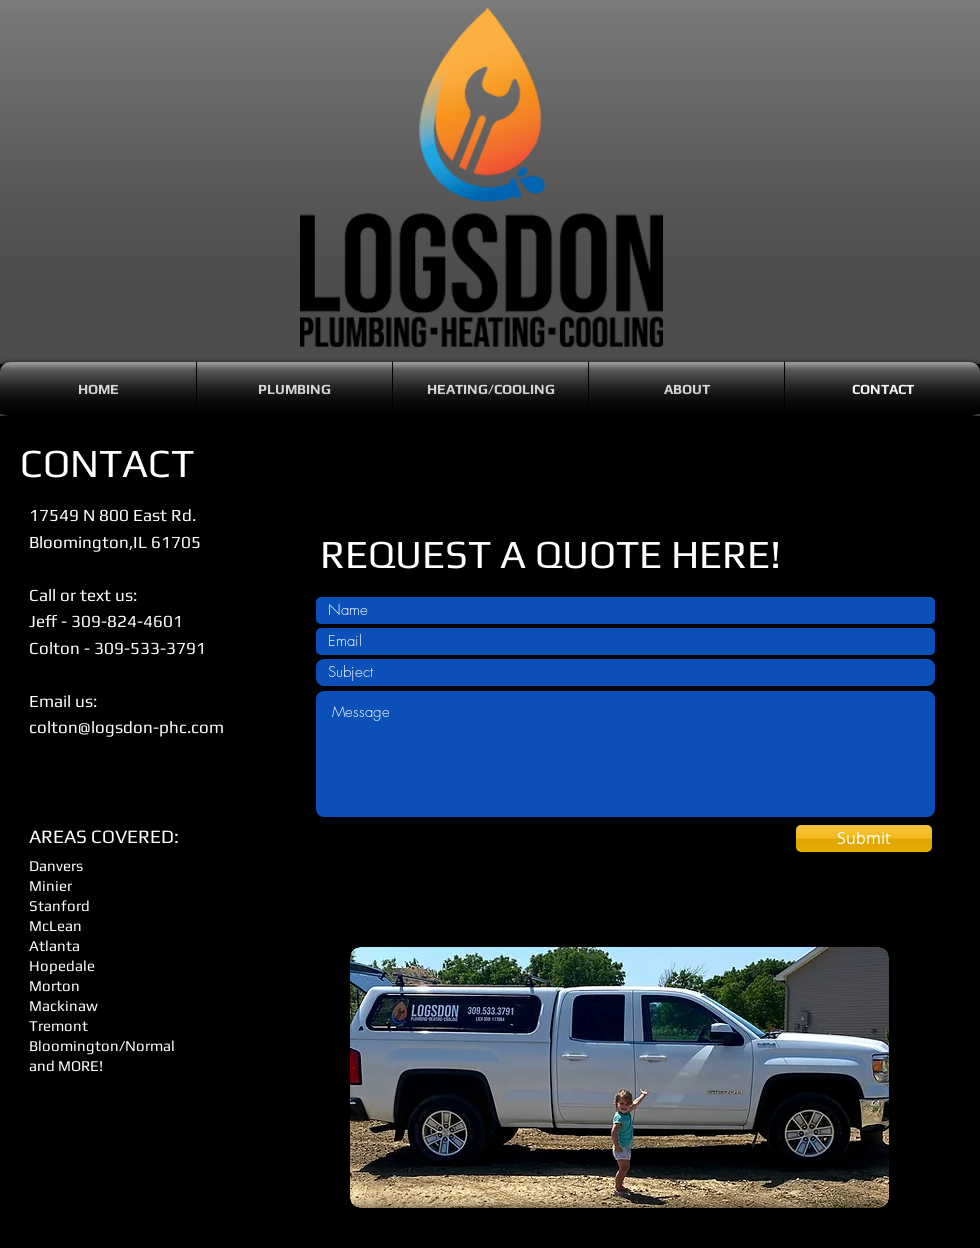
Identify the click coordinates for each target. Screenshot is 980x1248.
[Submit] (864, 838)
